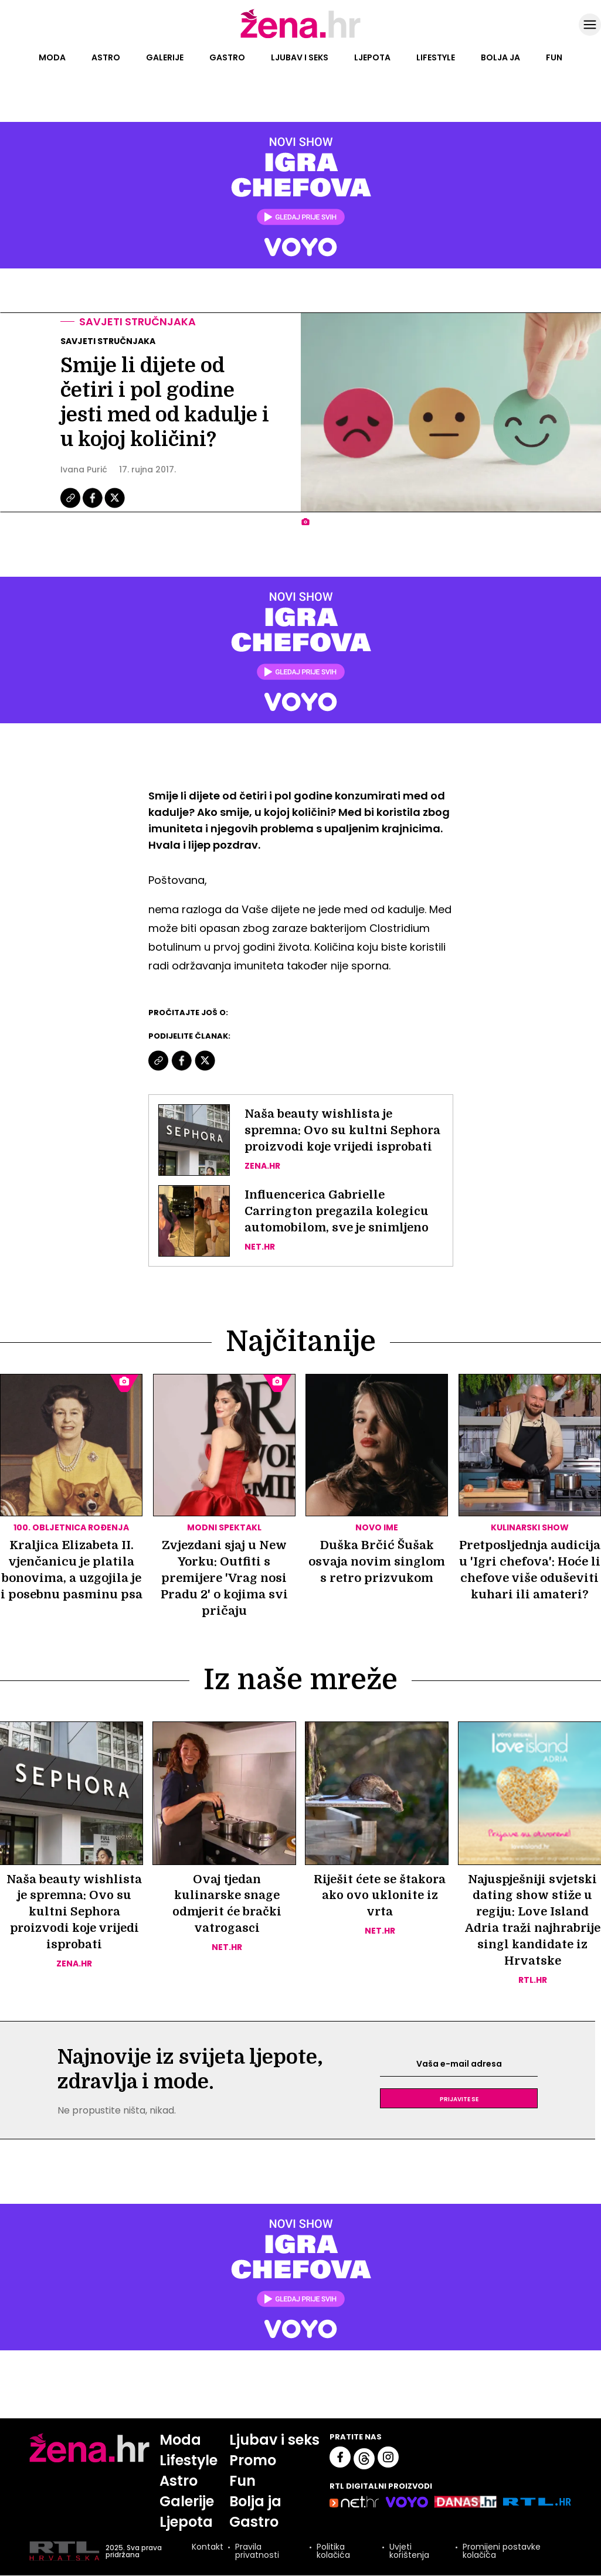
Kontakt (207, 2549)
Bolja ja (500, 57)
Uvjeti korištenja (409, 2552)
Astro (105, 57)
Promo (253, 2460)
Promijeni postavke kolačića (502, 2552)
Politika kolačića (333, 2552)
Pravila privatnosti (257, 2552)
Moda (52, 57)
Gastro (227, 57)
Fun (554, 57)
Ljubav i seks (299, 57)
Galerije (165, 57)
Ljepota (372, 57)
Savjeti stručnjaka (137, 321)
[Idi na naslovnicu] (300, 37)
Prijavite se (459, 2099)
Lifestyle (435, 57)
